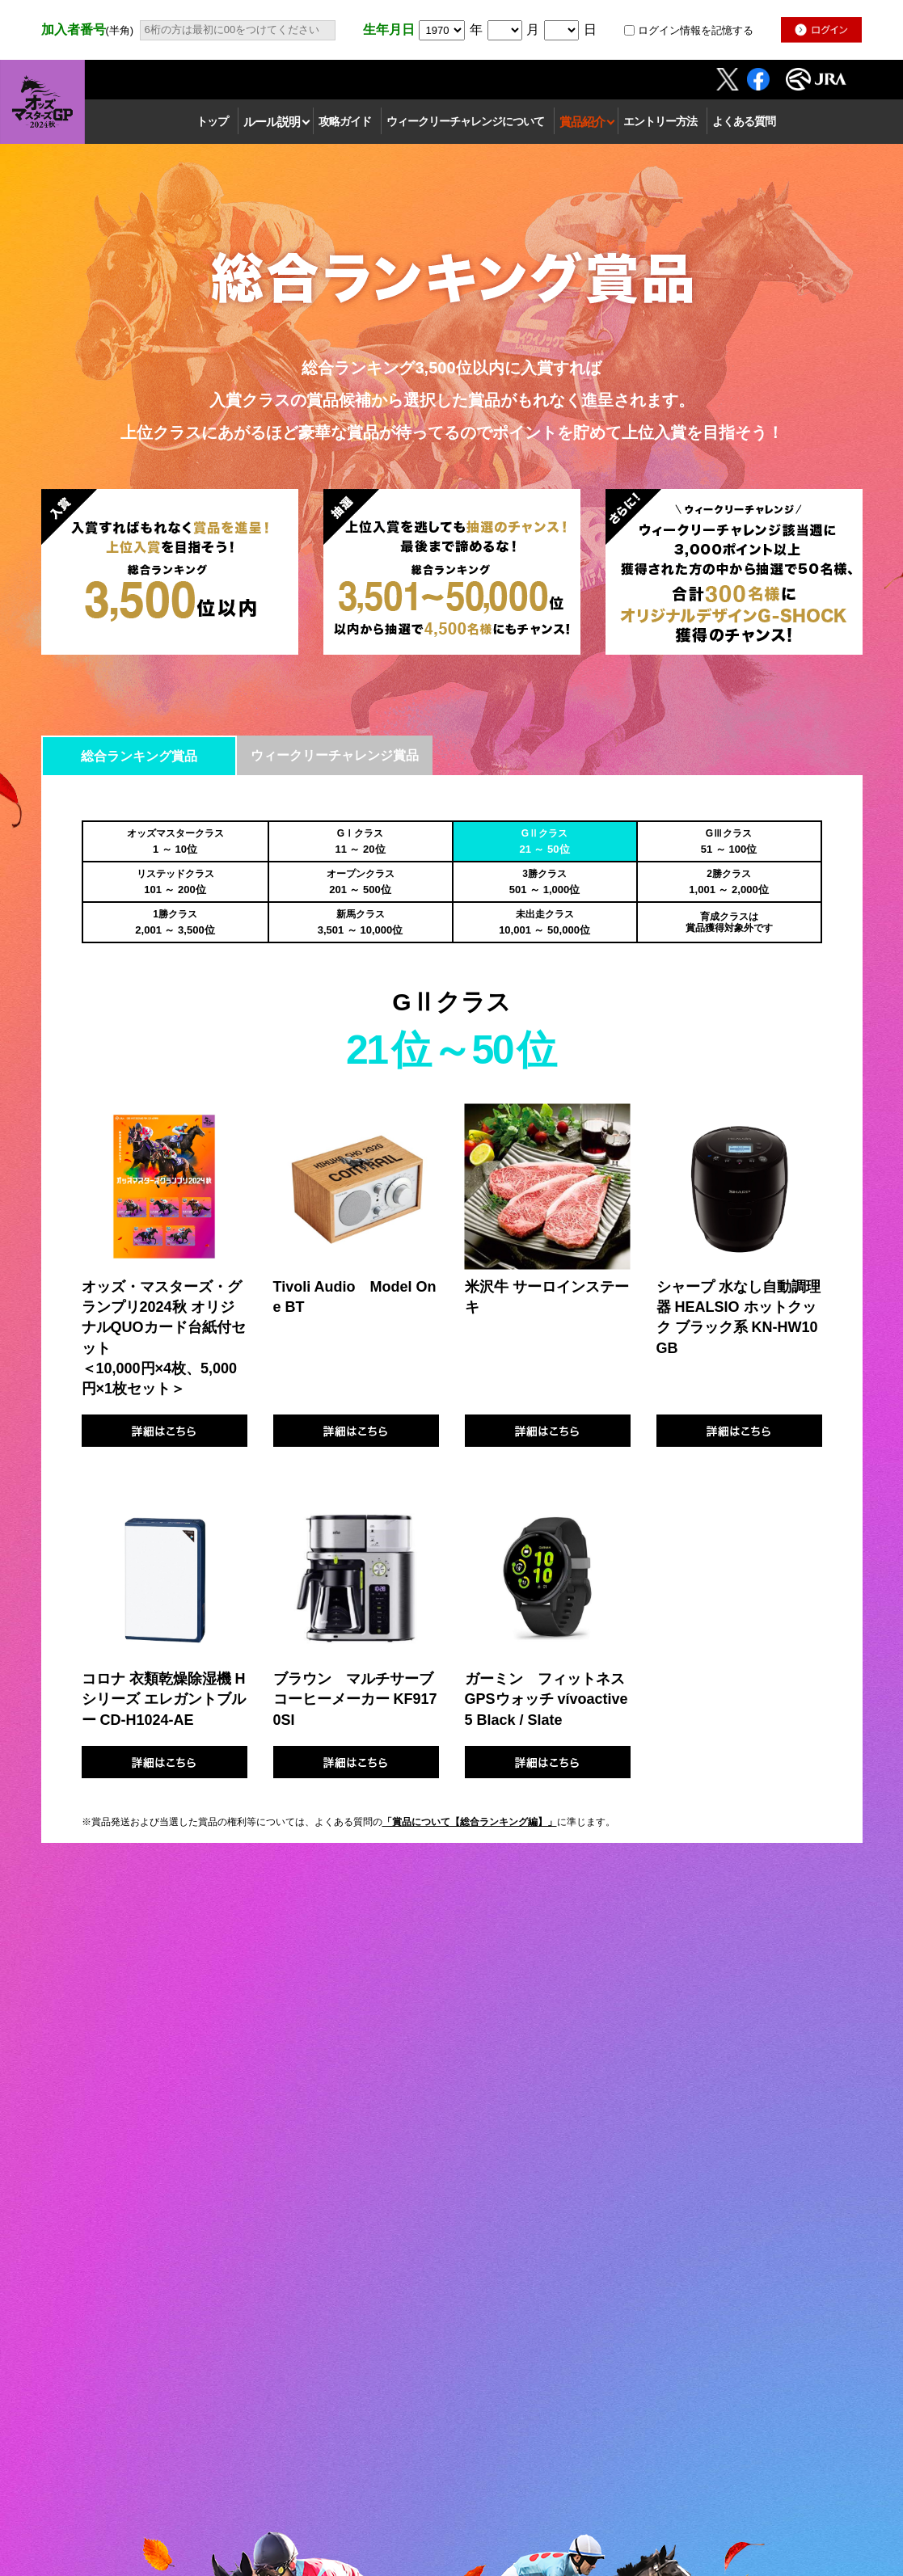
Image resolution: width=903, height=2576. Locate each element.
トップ (212, 121)
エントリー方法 (660, 121)
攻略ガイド (345, 121)
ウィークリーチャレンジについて (465, 121)
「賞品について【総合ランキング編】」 (469, 1822)
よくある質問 (743, 121)
